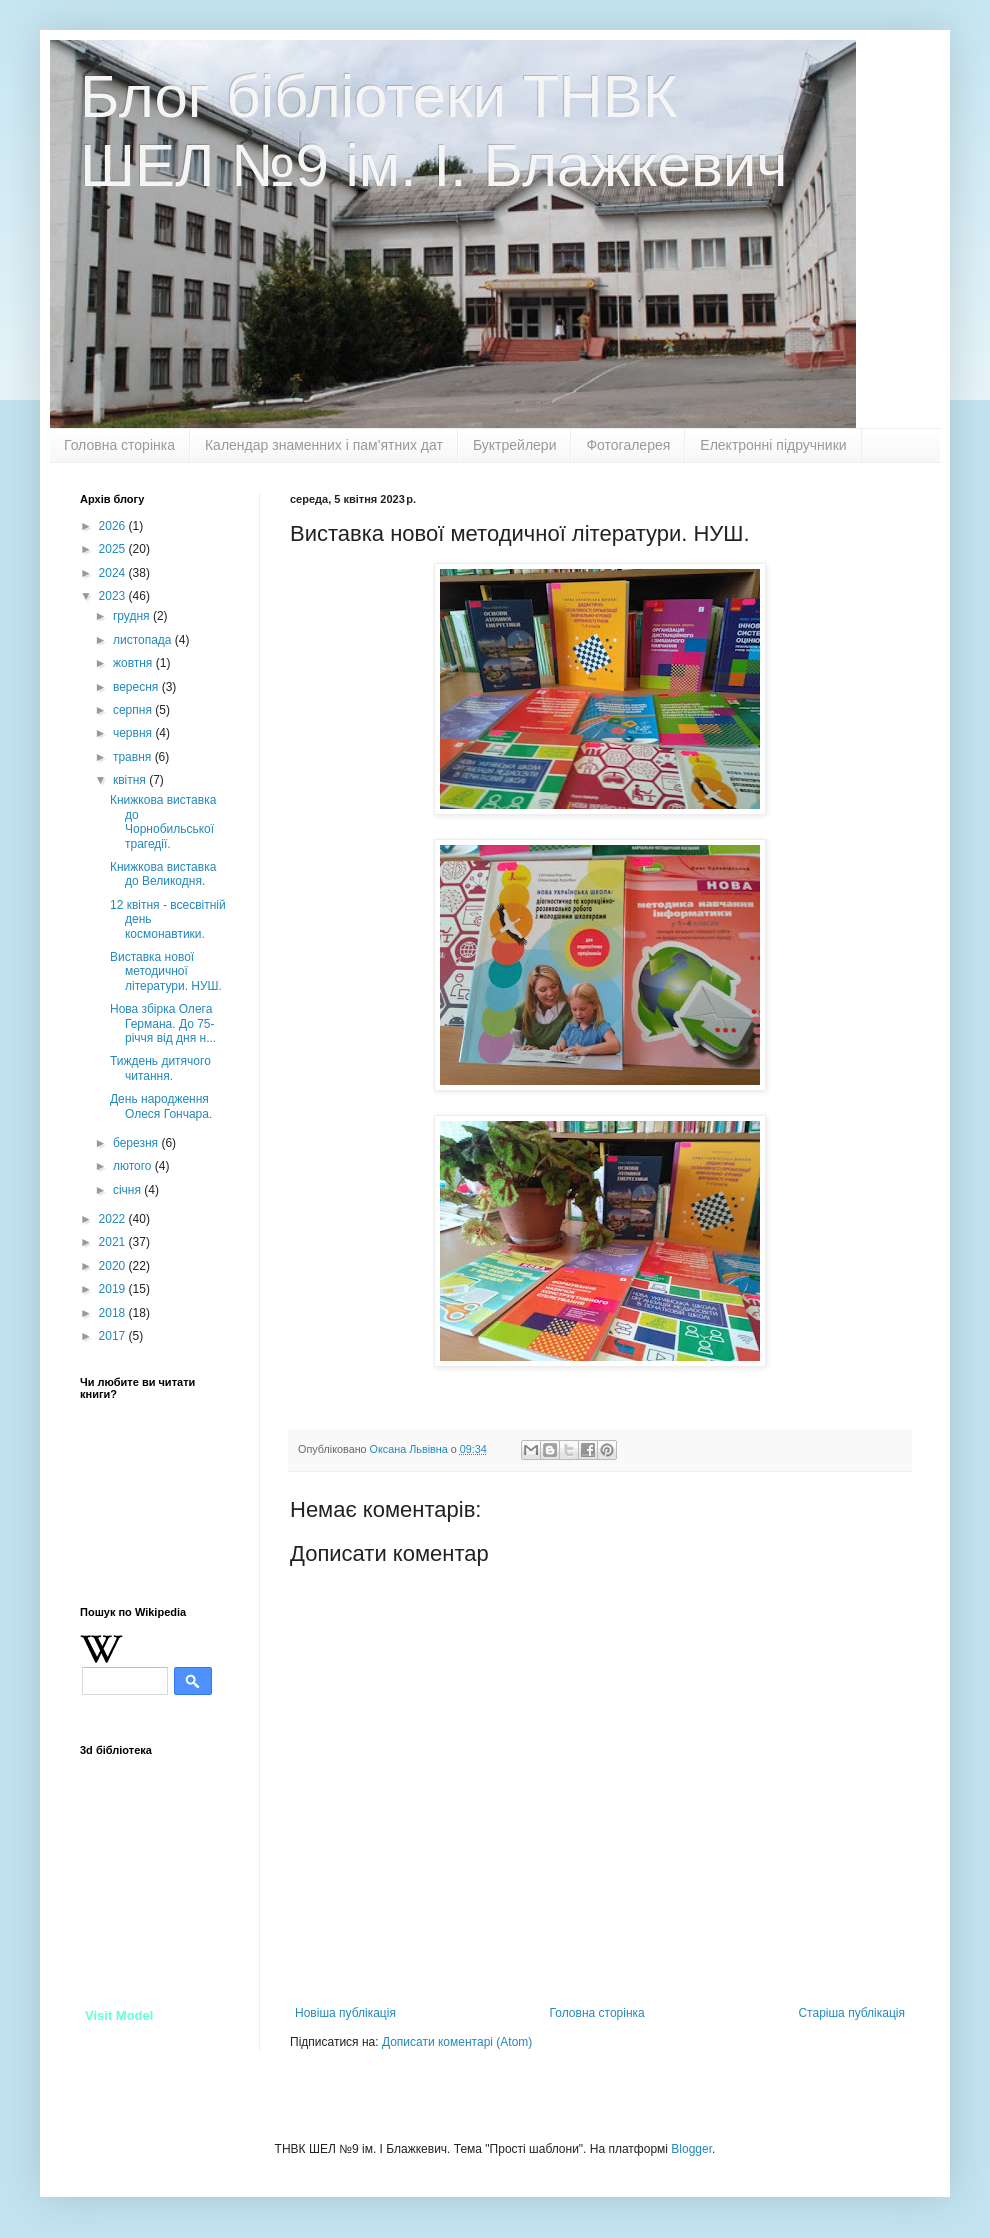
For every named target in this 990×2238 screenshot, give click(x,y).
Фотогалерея (628, 445)
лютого (134, 1166)
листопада (144, 640)
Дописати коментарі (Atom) (457, 2042)
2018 (114, 1313)
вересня (137, 687)
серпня (134, 710)
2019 (114, 1289)
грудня (133, 616)
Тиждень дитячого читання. (160, 1068)
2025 (114, 549)
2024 (114, 573)
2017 (114, 1336)
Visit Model (119, 2015)
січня (128, 1190)
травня (134, 757)
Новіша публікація (345, 2013)
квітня (131, 780)
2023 (114, 596)
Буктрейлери (515, 445)
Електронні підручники (773, 445)
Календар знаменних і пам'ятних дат (324, 445)
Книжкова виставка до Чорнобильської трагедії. (163, 821)
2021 (114, 1242)
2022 (114, 1219)
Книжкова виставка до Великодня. (163, 874)
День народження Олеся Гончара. (161, 1106)
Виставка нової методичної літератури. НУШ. (166, 971)
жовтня (134, 663)
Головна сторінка (119, 445)
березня (137, 1143)
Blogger (691, 2149)
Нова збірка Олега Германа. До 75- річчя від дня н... (163, 1023)
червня (134, 733)
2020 (114, 1266)
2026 (114, 526)
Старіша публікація (851, 2013)
